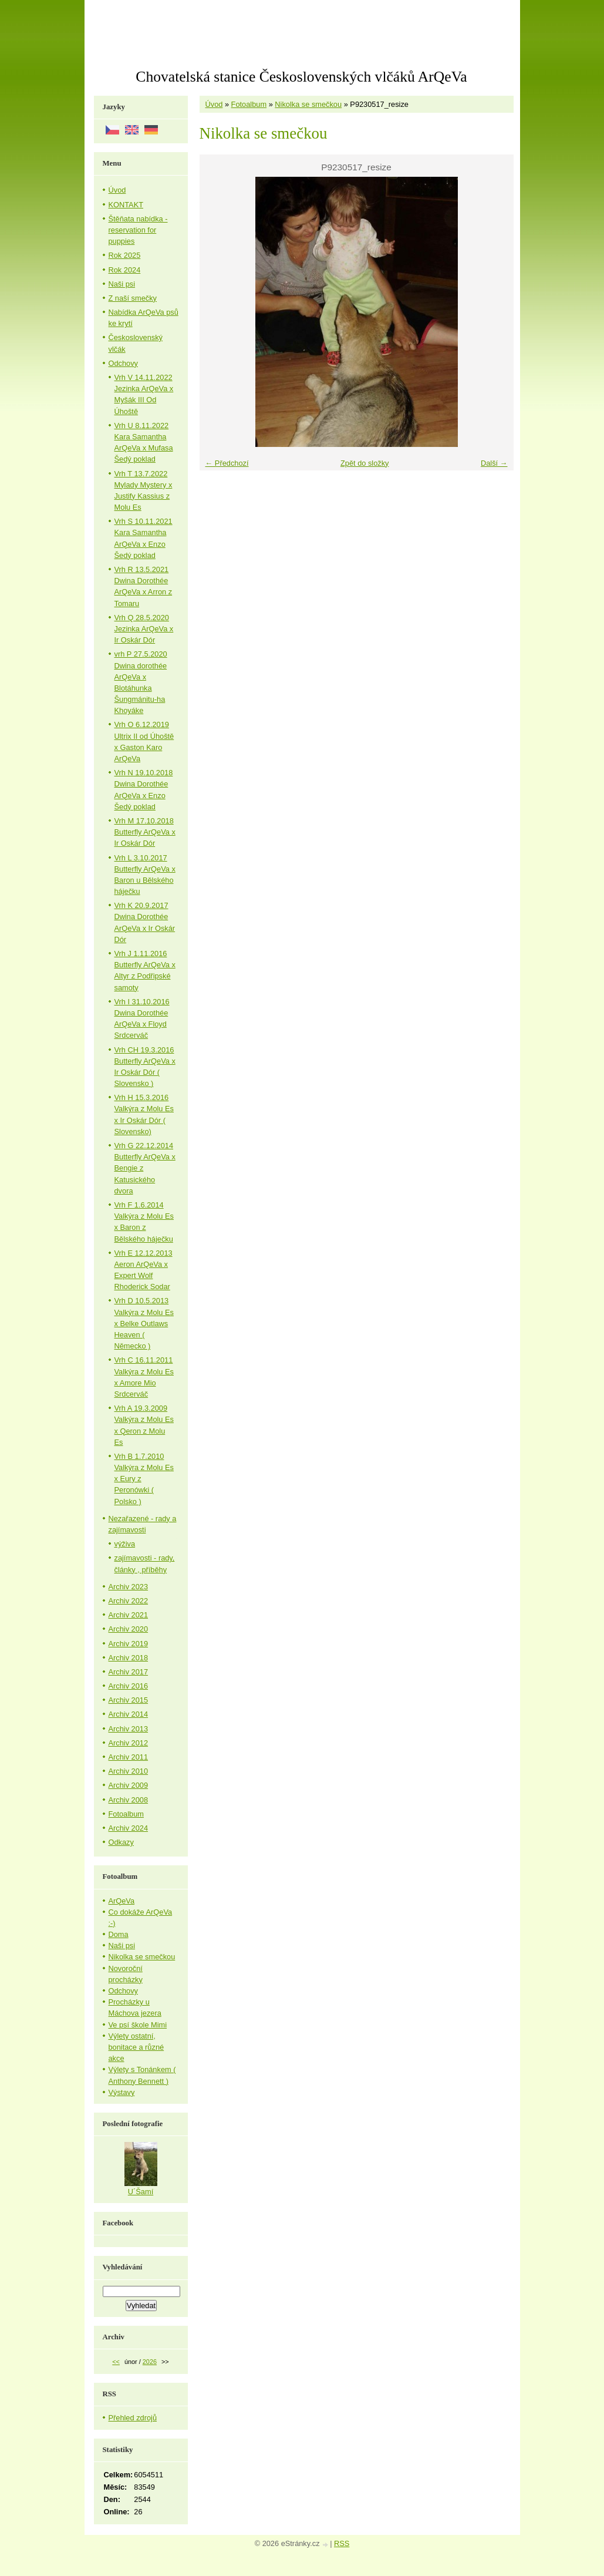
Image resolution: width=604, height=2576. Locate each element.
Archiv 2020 (129, 1629)
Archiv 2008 (129, 1799)
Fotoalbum (248, 104)
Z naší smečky (133, 298)
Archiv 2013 (129, 1728)
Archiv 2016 (129, 1686)
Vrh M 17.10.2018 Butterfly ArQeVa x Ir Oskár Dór (145, 832)
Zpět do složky (364, 463)
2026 (150, 2361)
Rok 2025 (125, 255)
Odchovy (124, 363)
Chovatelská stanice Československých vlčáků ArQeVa (301, 76)
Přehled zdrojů (133, 2417)
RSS (341, 2543)
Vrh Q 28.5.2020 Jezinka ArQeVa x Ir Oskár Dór (144, 628)
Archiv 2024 (129, 1828)
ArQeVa (122, 1900)
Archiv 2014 (129, 1714)
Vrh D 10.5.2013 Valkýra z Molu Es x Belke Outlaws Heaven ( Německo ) (144, 1323)
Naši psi (122, 284)
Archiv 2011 (129, 1757)
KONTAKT (126, 204)
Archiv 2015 (129, 1700)
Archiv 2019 (129, 1643)
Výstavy (122, 2092)
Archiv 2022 (129, 1600)
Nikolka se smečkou (308, 104)
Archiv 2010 (129, 1771)
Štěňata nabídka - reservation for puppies (138, 230)
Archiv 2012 (129, 1742)
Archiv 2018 (129, 1657)
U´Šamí (140, 2191)
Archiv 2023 (129, 1586)
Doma (119, 1934)
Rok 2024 (125, 269)
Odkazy (121, 1842)
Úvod (214, 104)
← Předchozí (227, 463)
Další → (494, 463)
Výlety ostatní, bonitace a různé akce (136, 2047)
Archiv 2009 (129, 1785)
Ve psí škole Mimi (138, 2024)
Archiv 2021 (129, 1614)
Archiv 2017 (129, 1671)
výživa (125, 1543)
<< (116, 2361)
